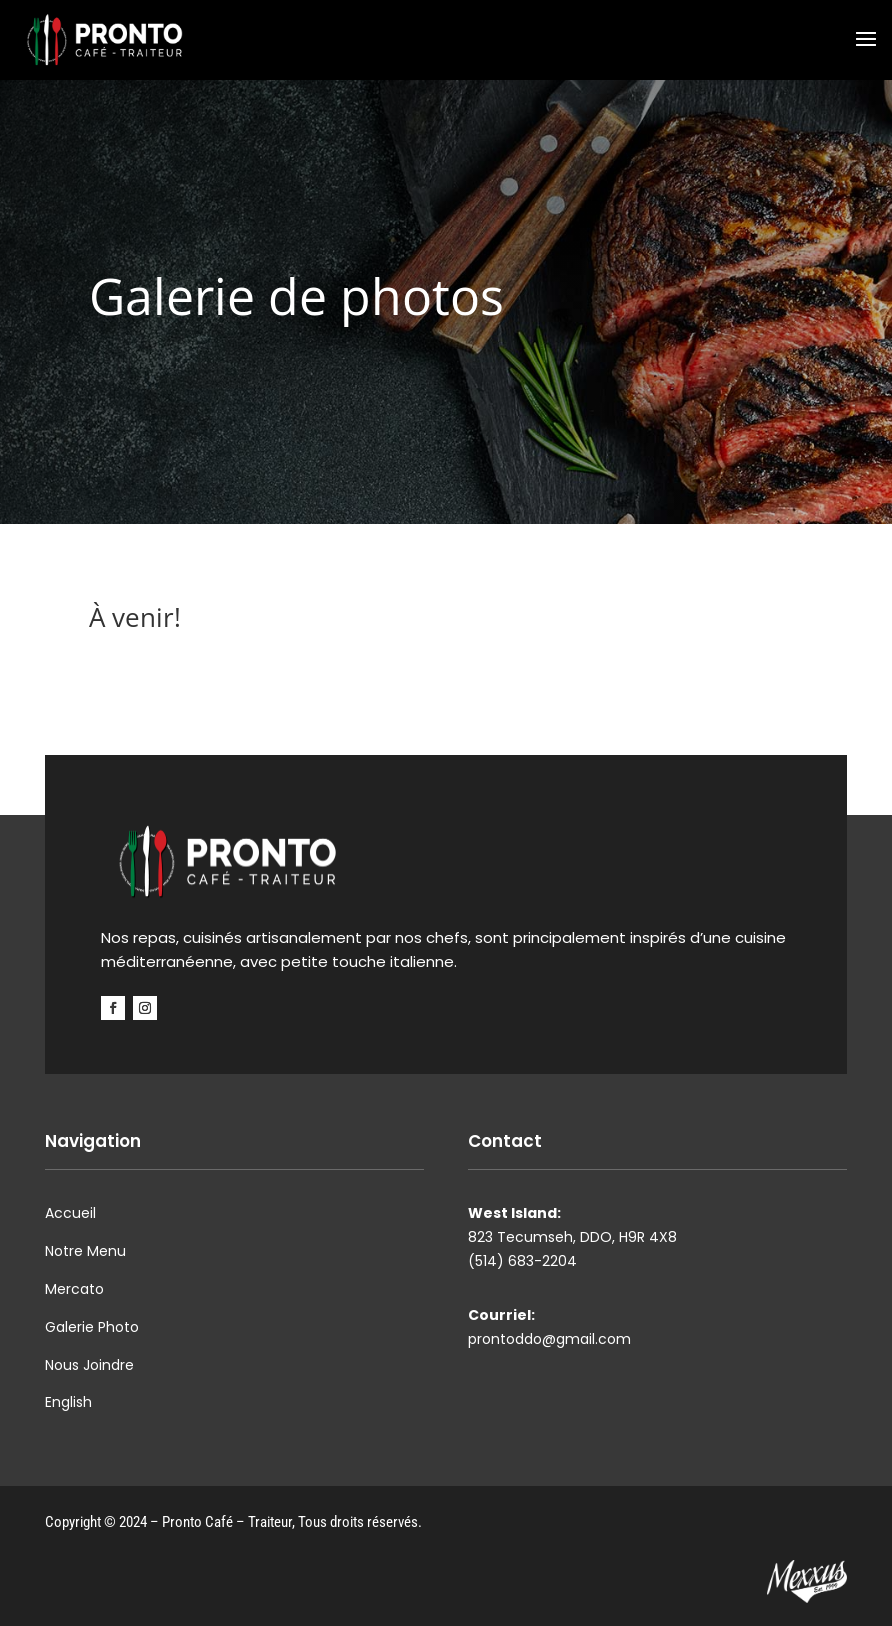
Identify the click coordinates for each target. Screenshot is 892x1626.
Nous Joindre (89, 1365)
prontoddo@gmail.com (549, 1339)
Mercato (74, 1289)
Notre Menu (85, 1251)
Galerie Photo (92, 1327)
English (68, 1402)
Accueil (70, 1213)
